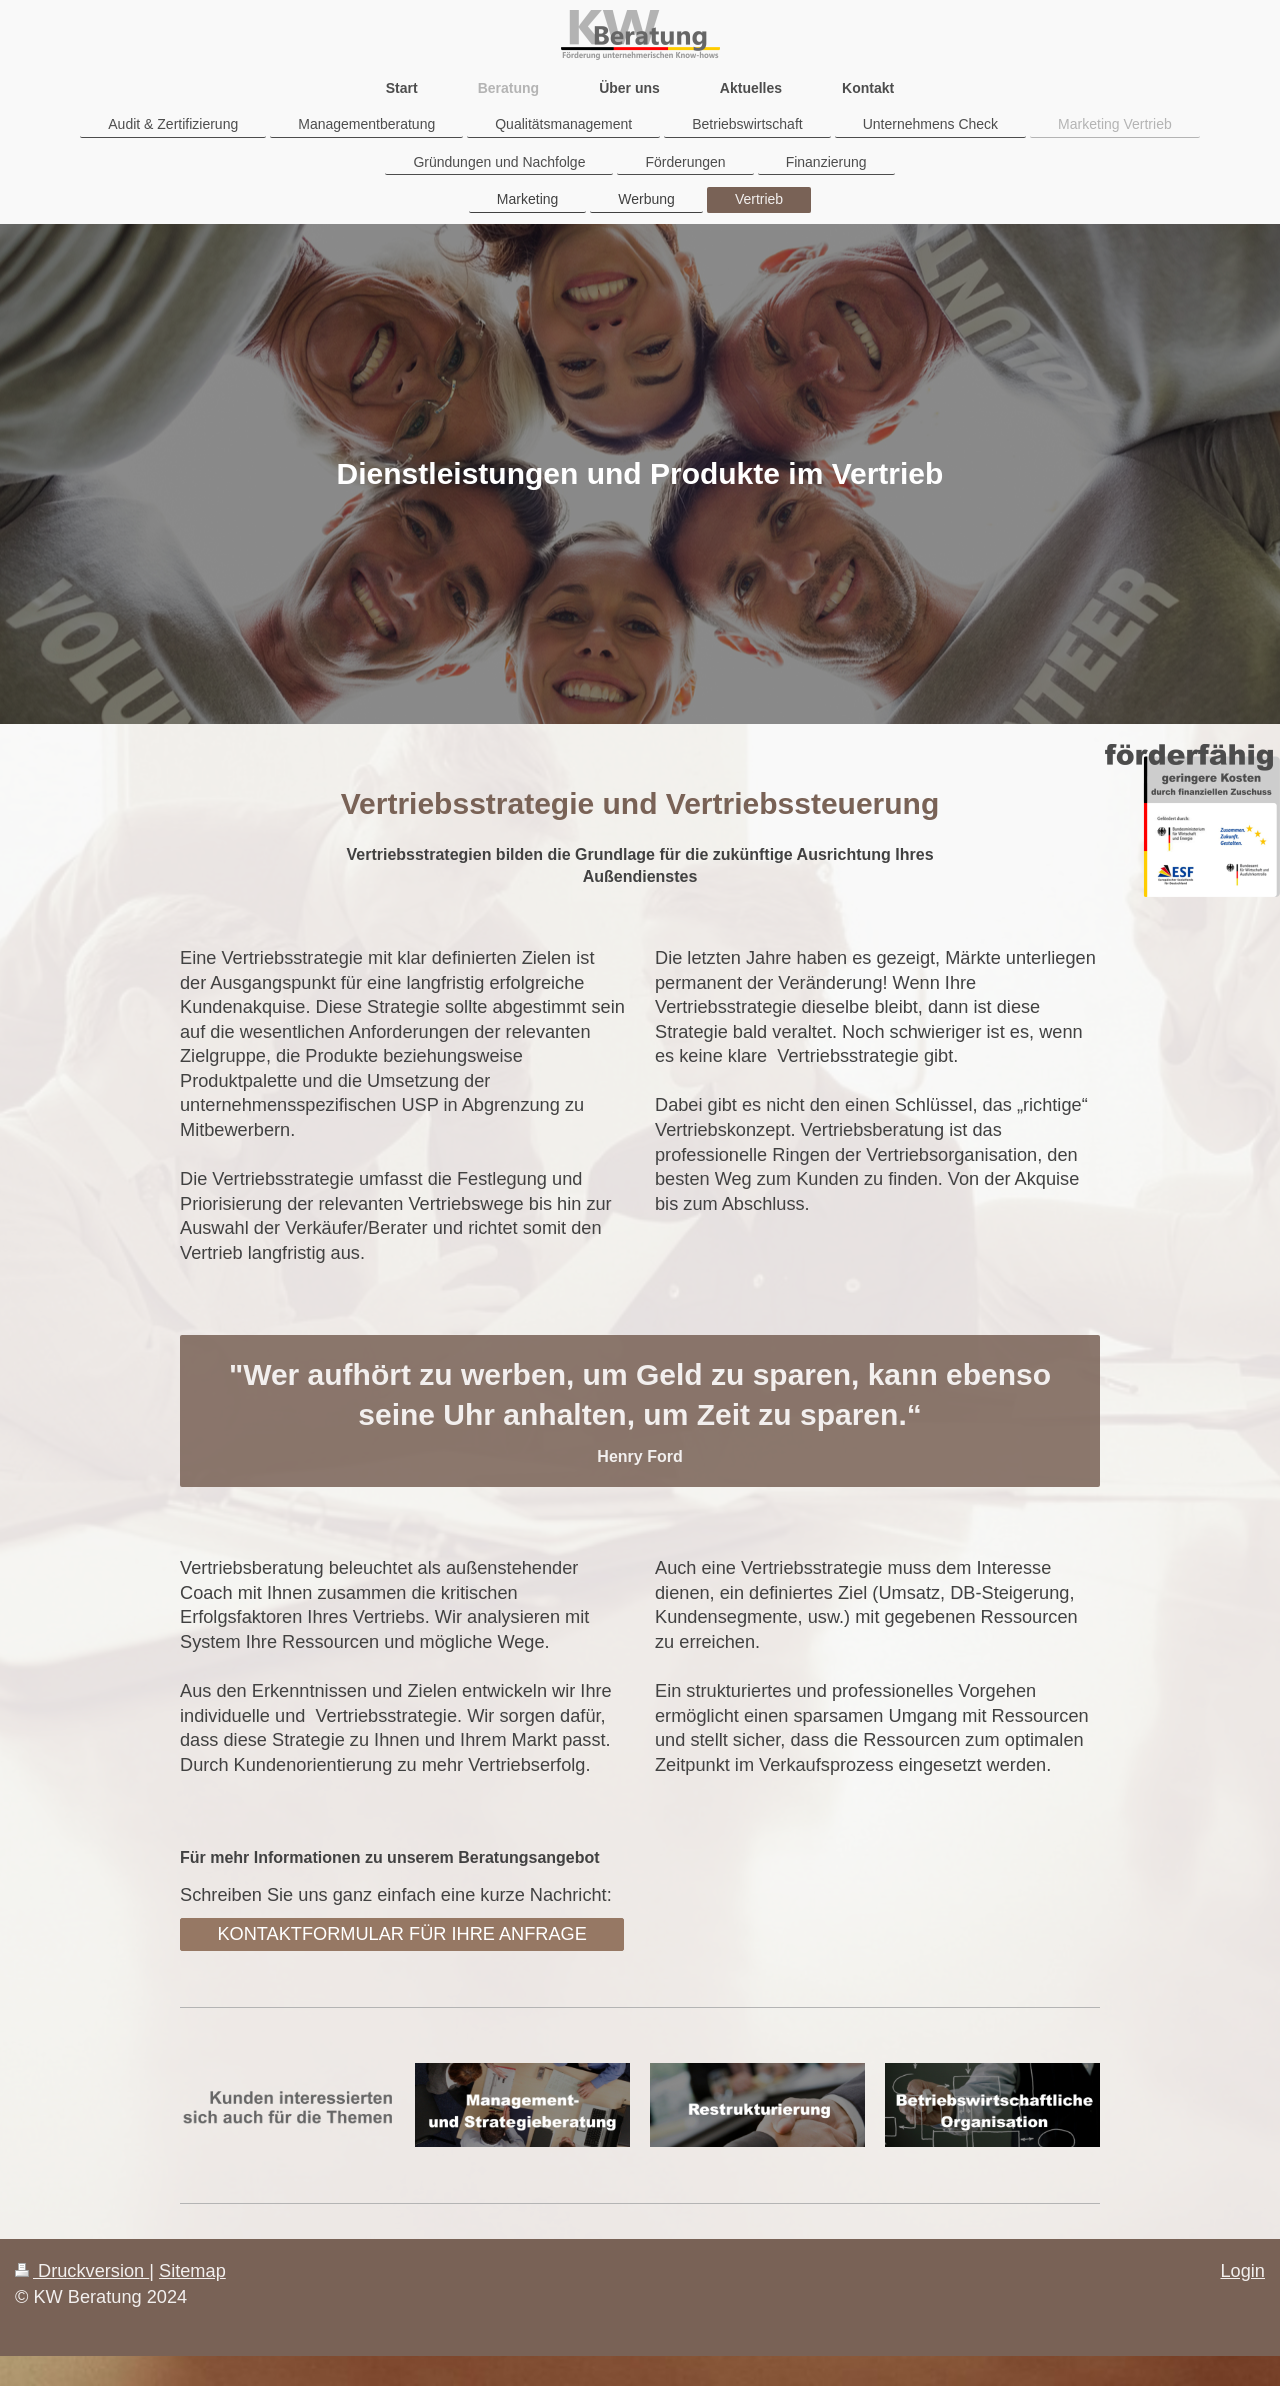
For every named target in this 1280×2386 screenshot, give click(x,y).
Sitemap (192, 2271)
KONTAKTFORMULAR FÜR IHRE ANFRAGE (402, 1934)
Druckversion (82, 2271)
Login (1242, 2271)
